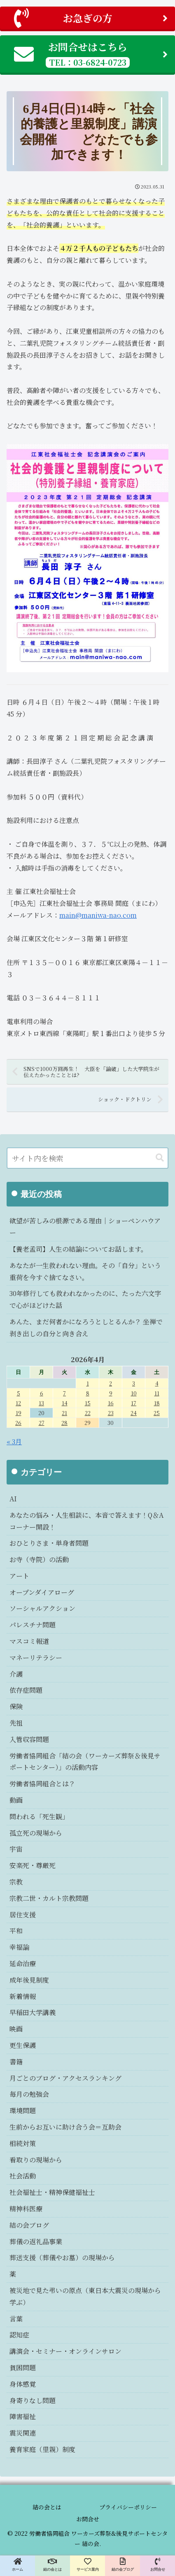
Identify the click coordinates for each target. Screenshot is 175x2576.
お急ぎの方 (91, 18)
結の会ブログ (29, 2225)
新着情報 (22, 1996)
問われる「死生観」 (39, 1816)
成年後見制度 (29, 1980)
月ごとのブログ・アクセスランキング (65, 2078)
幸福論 (19, 1947)
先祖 (16, 1723)
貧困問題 (22, 2367)
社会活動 (22, 2176)
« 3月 (14, 1441)
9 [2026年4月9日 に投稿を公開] (110, 1393)
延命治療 (22, 1963)
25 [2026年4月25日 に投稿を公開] (157, 1413)
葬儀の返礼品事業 (35, 2241)
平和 (16, 1930)
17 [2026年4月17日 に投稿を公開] (133, 1403)
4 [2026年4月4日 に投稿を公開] (157, 1383)
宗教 (16, 1882)
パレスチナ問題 (32, 1624)
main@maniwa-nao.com (98, 915)
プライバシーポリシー (128, 2507)
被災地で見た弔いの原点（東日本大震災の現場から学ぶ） (85, 2296)
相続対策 (22, 2143)
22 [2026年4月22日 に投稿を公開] (88, 1413)
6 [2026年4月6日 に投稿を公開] (41, 1393)
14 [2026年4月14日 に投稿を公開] (65, 1403)
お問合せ (87, 2519)
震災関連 (22, 2433)
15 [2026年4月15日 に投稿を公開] (88, 1403)
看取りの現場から (35, 2160)
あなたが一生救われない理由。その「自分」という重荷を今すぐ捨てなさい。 (85, 1271)
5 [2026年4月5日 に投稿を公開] (18, 1393)
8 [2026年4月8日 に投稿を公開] (87, 1393)
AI (13, 1498)
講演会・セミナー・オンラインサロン (65, 2351)
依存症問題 (25, 1690)
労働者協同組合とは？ (42, 1783)
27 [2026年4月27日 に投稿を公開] (41, 1423)
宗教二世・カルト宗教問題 (49, 1898)
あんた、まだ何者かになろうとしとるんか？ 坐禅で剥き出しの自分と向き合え (86, 1327)
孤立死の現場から (35, 1833)
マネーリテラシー (35, 1657)
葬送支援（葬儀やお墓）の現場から (62, 2257)
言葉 (16, 2318)
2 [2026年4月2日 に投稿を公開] (110, 1383)
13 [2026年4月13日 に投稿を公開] (41, 1403)
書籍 (16, 2061)
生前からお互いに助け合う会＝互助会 (65, 2127)
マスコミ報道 (29, 1641)
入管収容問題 (29, 1739)
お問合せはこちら (91, 53)
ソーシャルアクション (42, 1608)
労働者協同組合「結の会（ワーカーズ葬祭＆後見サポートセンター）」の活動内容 (85, 1761)
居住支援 (22, 1914)
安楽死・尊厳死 (32, 1865)
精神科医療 (25, 2208)
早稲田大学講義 (32, 2012)
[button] (159, 1158)
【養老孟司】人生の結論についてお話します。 (78, 1249)
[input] (87, 1158)
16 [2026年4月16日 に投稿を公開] (111, 1403)
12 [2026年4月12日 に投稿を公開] (18, 1403)
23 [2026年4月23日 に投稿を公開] (111, 1413)
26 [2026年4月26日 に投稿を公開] (18, 1423)
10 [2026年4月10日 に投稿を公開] (134, 1393)
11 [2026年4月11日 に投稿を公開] (156, 1393)
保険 (16, 1706)
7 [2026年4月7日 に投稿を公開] (64, 1393)
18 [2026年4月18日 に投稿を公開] (157, 1403)
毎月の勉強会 (29, 2094)
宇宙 (16, 1849)
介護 (16, 1674)
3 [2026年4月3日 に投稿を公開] (133, 1383)
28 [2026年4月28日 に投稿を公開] (64, 1423)
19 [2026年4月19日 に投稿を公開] (18, 1413)
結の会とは (47, 2507)
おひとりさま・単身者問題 (49, 1543)
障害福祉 (22, 2416)
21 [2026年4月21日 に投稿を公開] (64, 1413)
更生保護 (22, 2045)
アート (19, 1576)
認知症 (19, 2334)
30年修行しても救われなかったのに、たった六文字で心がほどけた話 (85, 1299)
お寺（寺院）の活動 (39, 1559)
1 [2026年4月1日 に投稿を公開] (87, 1383)
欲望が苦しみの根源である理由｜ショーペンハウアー (85, 1226)
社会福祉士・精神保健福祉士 (52, 2192)
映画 (16, 2029)
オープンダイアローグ (41, 1592)
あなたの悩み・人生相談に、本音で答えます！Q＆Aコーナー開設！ (86, 1521)
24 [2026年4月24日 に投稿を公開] (134, 1413)
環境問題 (22, 2110)
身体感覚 (22, 2384)
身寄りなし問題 (32, 2400)
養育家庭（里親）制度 (42, 2449)
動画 (16, 1800)
